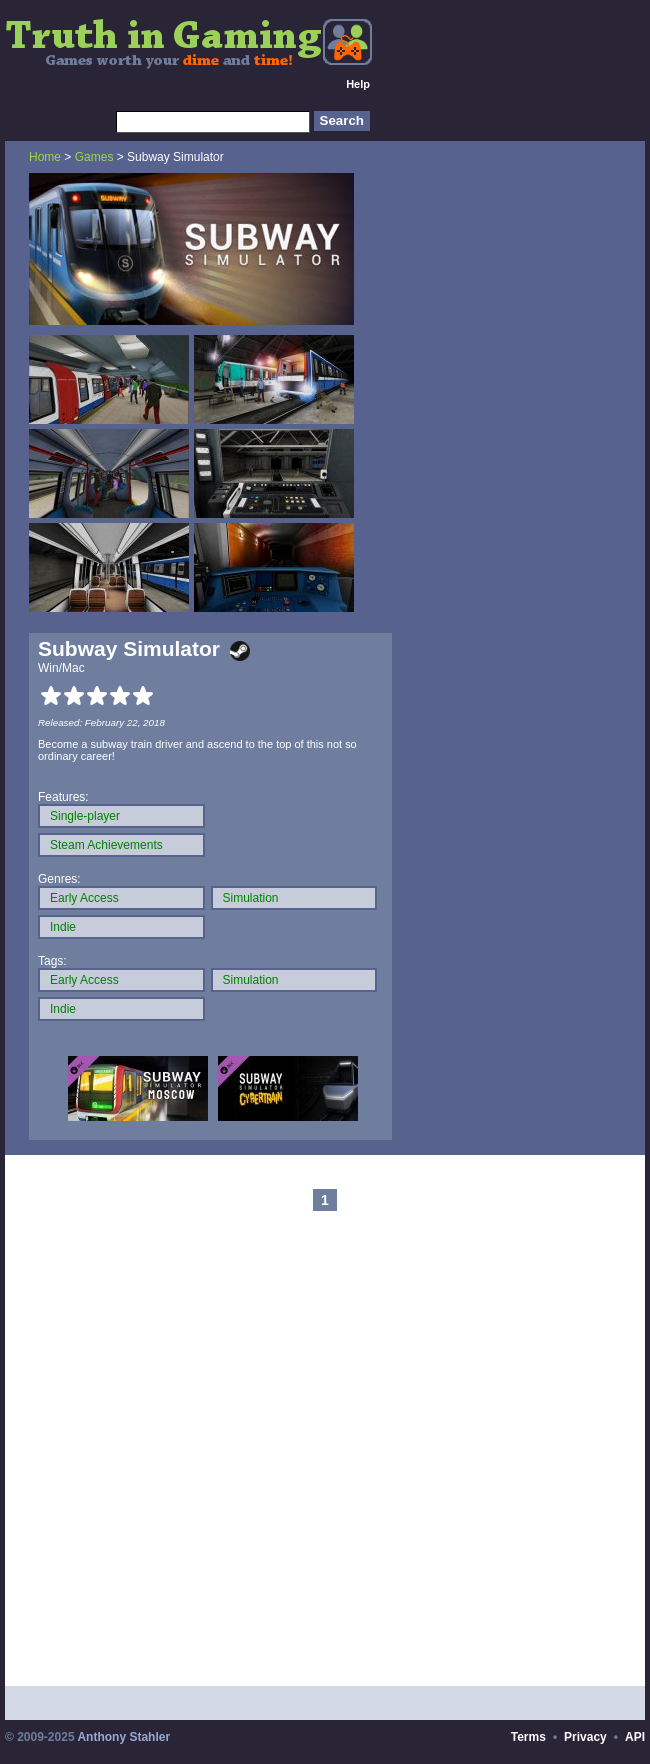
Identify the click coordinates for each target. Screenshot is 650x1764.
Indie (63, 927)
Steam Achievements (106, 845)
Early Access (84, 898)
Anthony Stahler (123, 1737)
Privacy (585, 1737)
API (635, 1737)
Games (94, 157)
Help (358, 84)
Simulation (251, 898)
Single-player (85, 816)
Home (45, 157)
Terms (528, 1737)
